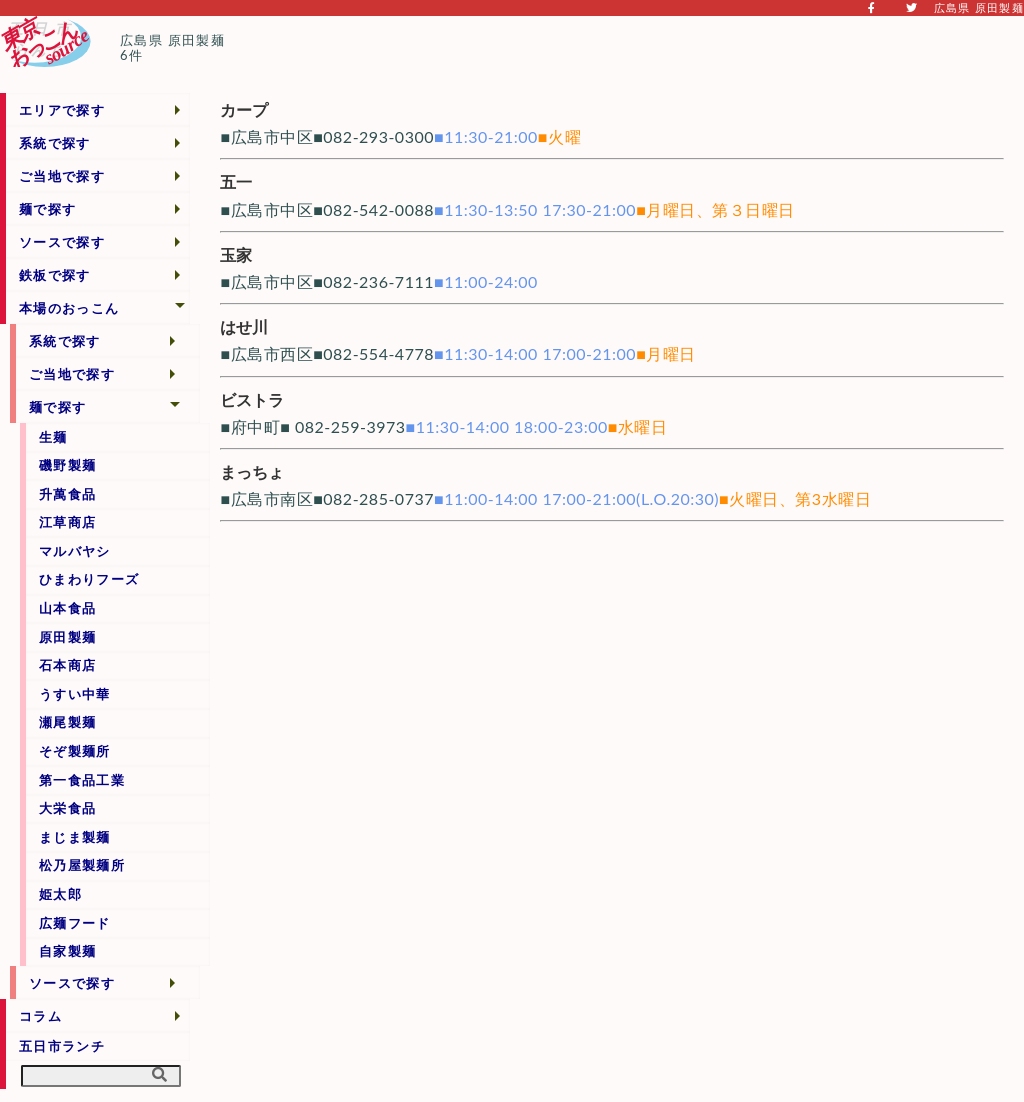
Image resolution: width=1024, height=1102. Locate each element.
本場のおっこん (69, 308)
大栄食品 (67, 808)
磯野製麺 (67, 465)
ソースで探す (62, 242)
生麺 (53, 437)
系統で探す (55, 143)
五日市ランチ (62, 1046)
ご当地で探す (62, 176)
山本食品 (67, 608)
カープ (244, 109)
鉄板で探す (55, 275)
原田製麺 (67, 637)
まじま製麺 (75, 837)
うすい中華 (75, 694)
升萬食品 (67, 494)
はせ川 (244, 326)
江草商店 (67, 522)
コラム (40, 1016)
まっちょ (252, 471)
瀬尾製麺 (67, 722)
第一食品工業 (82, 780)
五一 (236, 181)
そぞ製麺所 (75, 751)
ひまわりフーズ (89, 579)
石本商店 (67, 665)
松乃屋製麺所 (82, 865)
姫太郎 (60, 894)
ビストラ (252, 399)
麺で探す (47, 209)
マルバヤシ (75, 551)
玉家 (236, 254)
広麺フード (75, 923)
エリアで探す (62, 110)
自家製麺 (67, 951)
